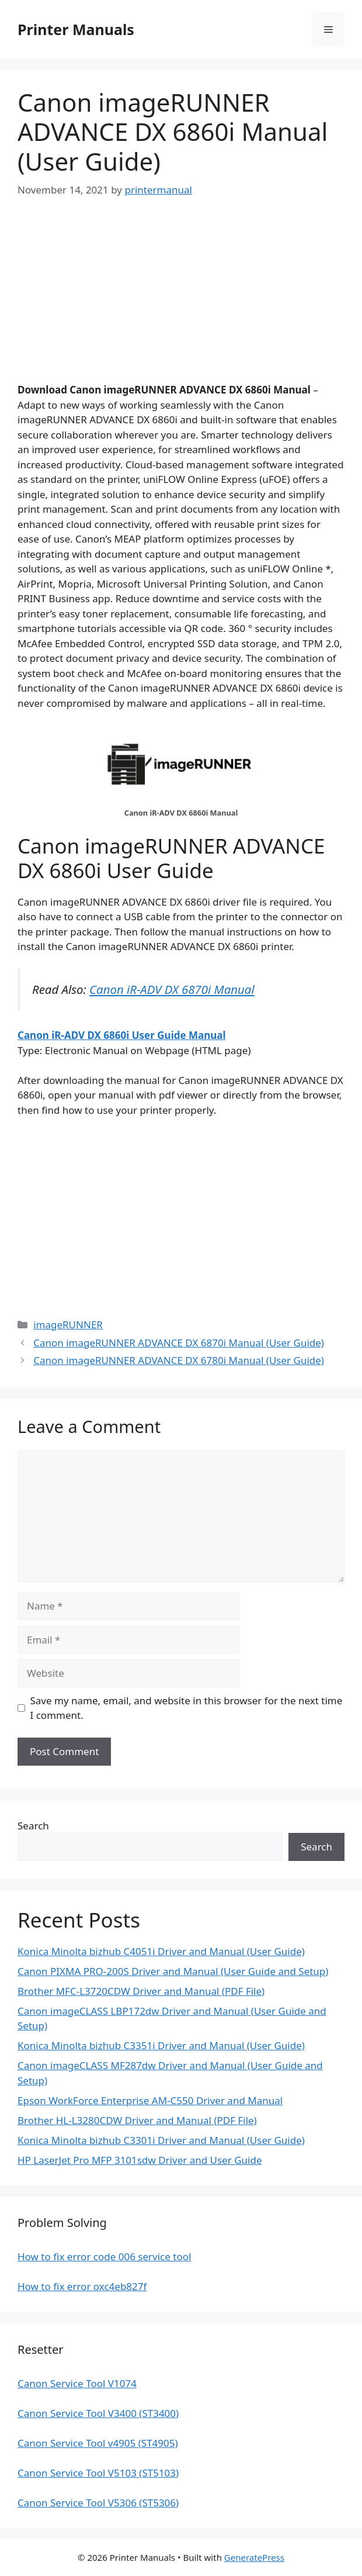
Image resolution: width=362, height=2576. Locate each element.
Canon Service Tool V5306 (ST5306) (98, 2502)
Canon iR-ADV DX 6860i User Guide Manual (122, 1035)
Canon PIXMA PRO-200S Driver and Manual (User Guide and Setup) (173, 1971)
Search (33, 1825)
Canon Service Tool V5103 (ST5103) (98, 2473)
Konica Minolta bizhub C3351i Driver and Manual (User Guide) (161, 2045)
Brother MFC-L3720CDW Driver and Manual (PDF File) (141, 1991)
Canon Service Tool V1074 (77, 2383)
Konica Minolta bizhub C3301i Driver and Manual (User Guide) (161, 2140)
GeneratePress (254, 2557)
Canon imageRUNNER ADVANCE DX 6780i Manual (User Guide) (178, 1360)
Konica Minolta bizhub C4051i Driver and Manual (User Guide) (161, 1951)
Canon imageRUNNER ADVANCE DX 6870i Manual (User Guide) (178, 1342)
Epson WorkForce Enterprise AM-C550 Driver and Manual (150, 2100)
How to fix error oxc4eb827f (82, 2286)
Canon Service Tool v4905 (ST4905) (98, 2443)
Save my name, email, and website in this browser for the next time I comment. (186, 1708)
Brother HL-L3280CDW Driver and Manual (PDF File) (137, 2120)
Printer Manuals (76, 29)
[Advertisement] (181, 300)
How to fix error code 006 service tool (104, 2256)
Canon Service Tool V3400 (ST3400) (98, 2413)
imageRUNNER (68, 1324)
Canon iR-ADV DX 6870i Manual (172, 989)
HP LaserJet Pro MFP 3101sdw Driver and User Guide (140, 2160)
